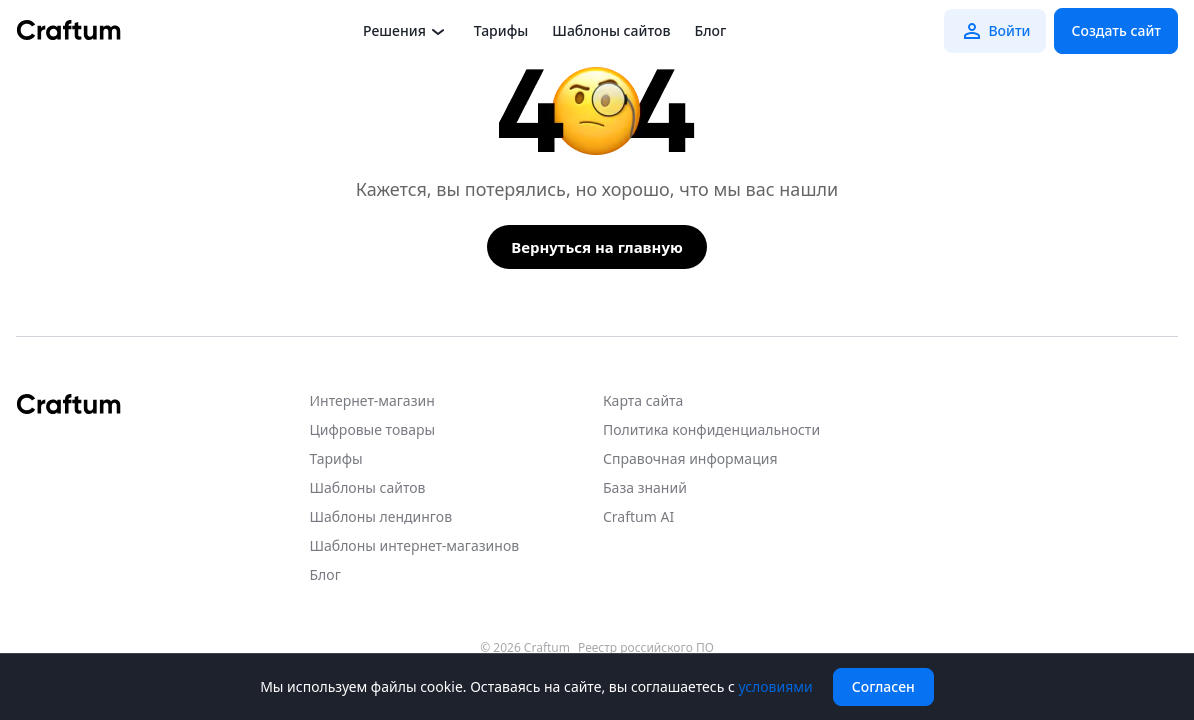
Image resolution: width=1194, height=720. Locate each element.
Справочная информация (690, 458)
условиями (775, 686)
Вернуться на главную (597, 247)
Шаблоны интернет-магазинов (415, 545)
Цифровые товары (373, 429)
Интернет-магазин (372, 400)
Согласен (883, 686)
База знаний (645, 487)
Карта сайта (643, 400)
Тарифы (501, 30)
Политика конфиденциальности (711, 429)
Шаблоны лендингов (381, 516)
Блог (710, 30)
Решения (406, 31)
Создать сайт (1116, 30)
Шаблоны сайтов (611, 30)
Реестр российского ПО (646, 648)
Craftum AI (638, 516)
